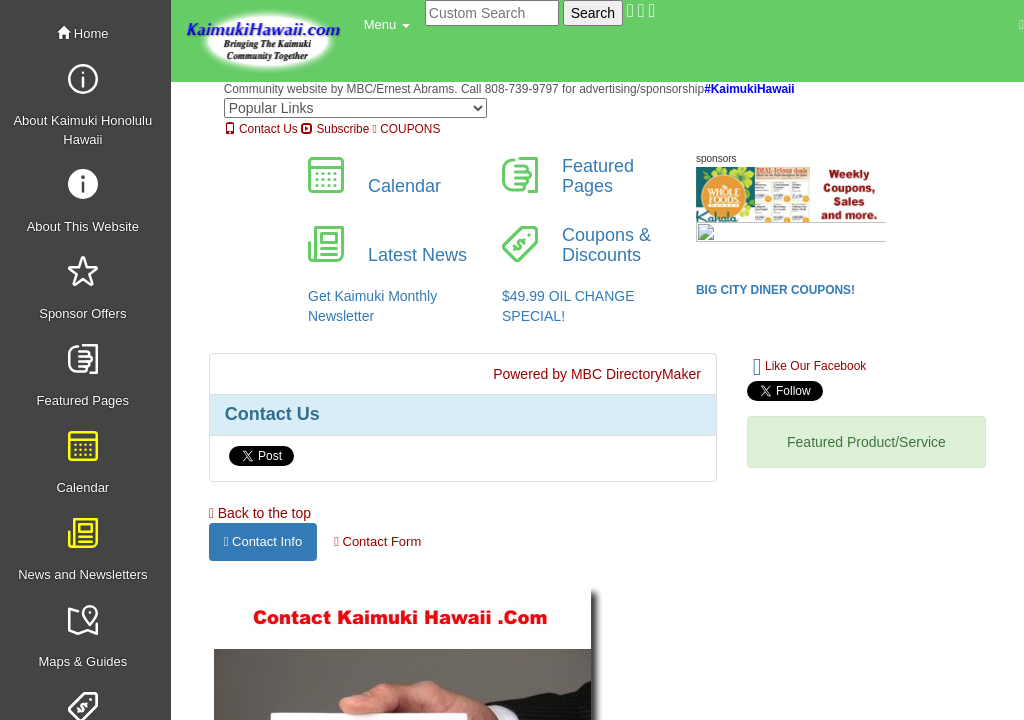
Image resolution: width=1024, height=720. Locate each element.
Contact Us (261, 129)
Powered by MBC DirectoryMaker (597, 374)
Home (82, 33)
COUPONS (407, 129)
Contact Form (377, 541)
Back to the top (260, 513)
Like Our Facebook (809, 367)
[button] (387, 25)
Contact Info (263, 541)
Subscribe (335, 129)
